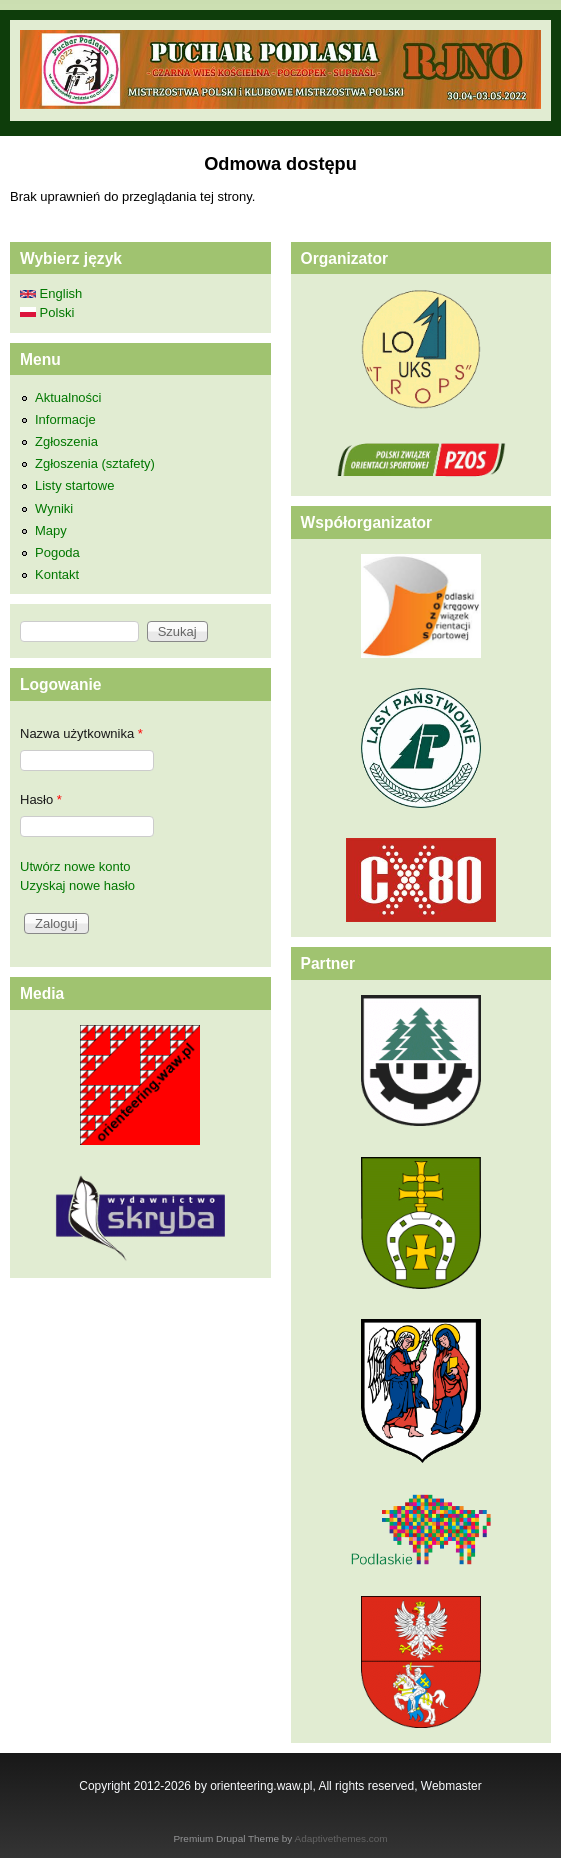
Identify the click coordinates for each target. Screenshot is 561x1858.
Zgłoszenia (66, 441)
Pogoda (57, 552)
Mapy (51, 530)
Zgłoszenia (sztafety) (95, 463)
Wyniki (54, 508)
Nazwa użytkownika (81, 733)
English (51, 293)
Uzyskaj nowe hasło (77, 885)
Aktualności (68, 397)
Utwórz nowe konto (75, 866)
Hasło (41, 799)
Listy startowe (74, 485)
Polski (47, 312)
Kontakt (57, 574)
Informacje (65, 419)
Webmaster (451, 1786)
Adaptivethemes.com (341, 1838)
